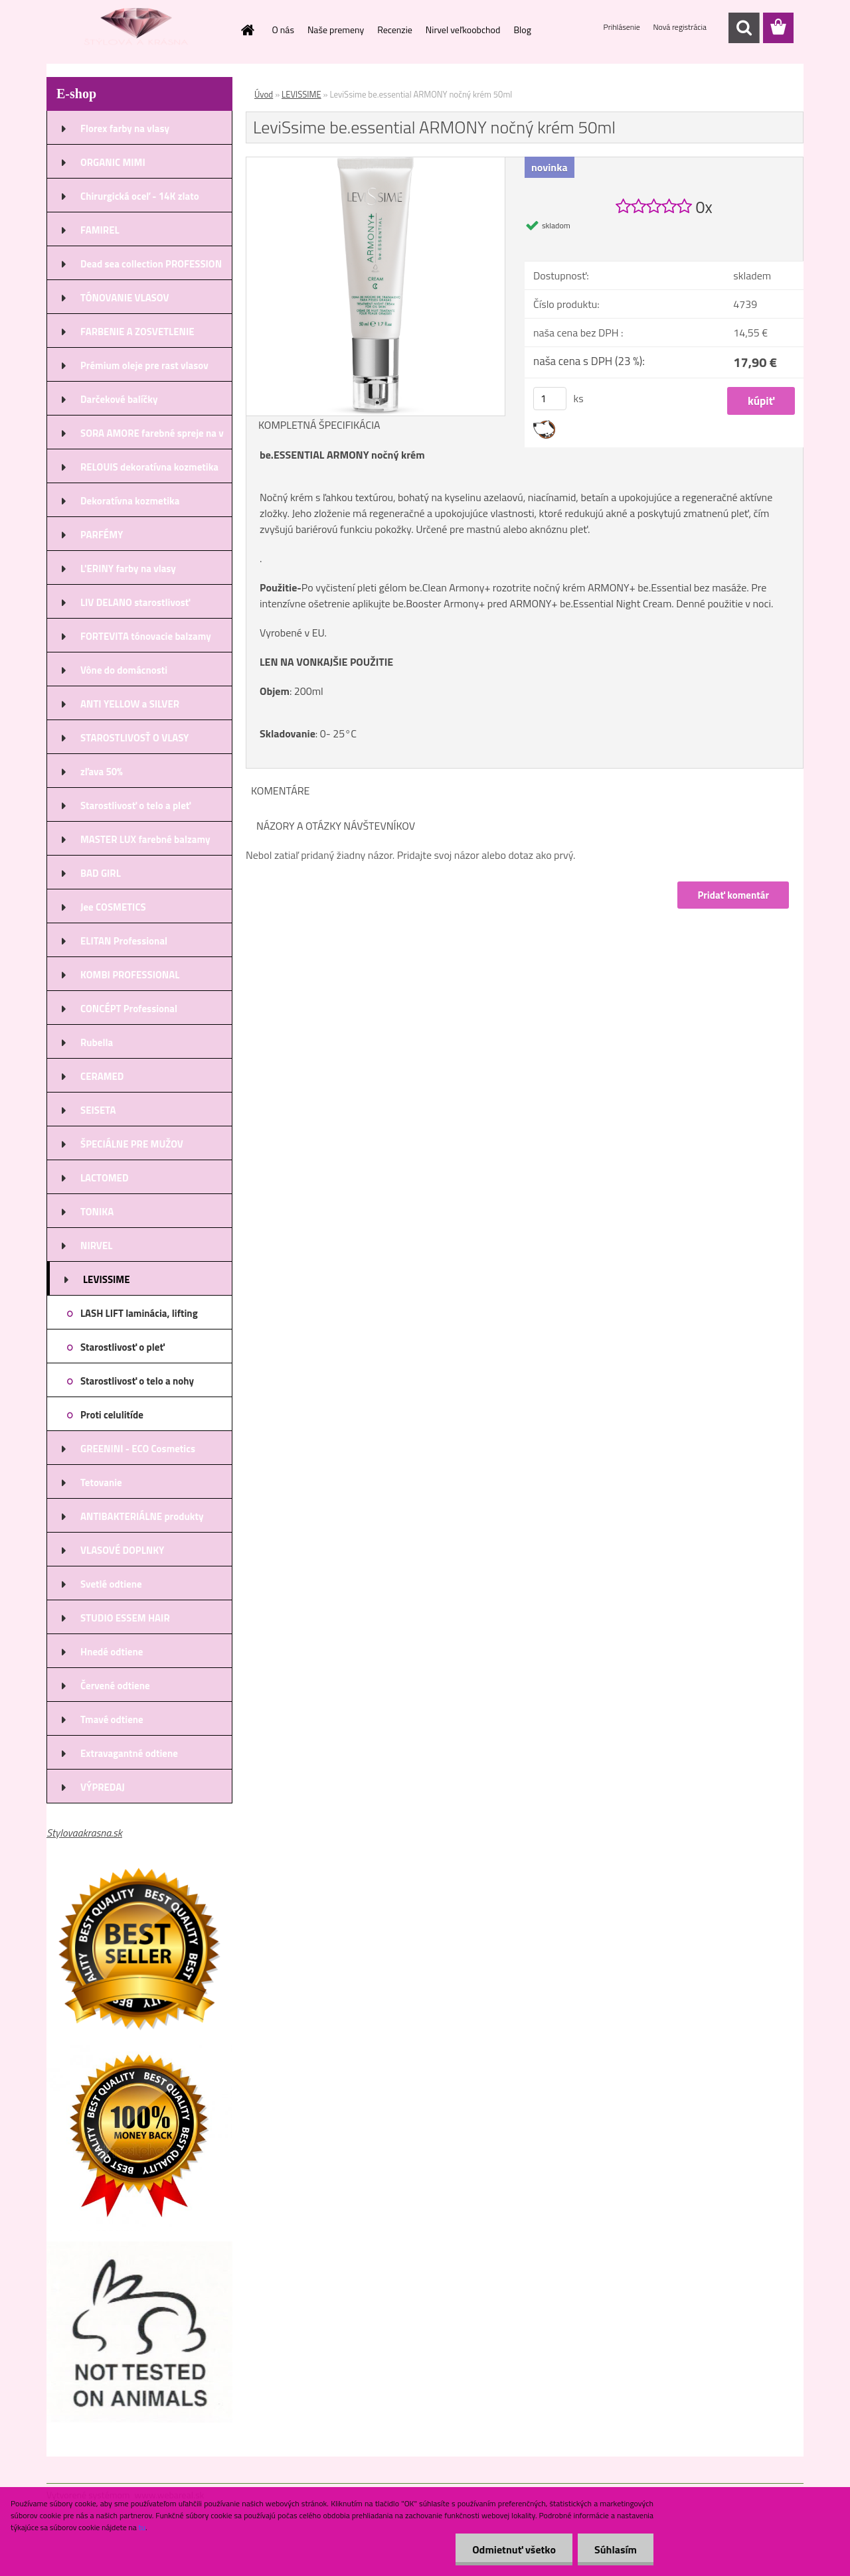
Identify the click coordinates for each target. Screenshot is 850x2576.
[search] (743, 28)
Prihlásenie (623, 27)
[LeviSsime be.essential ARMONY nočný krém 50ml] (375, 163)
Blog (522, 30)
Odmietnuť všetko (514, 2549)
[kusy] (549, 398)
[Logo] (137, 28)
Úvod (263, 94)
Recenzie (394, 30)
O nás (283, 30)
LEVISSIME (301, 94)
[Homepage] (247, 30)
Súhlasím (615, 2549)
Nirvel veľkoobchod (463, 30)
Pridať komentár (733, 895)
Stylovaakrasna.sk (84, 1833)
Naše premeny (335, 30)
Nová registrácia (680, 27)
